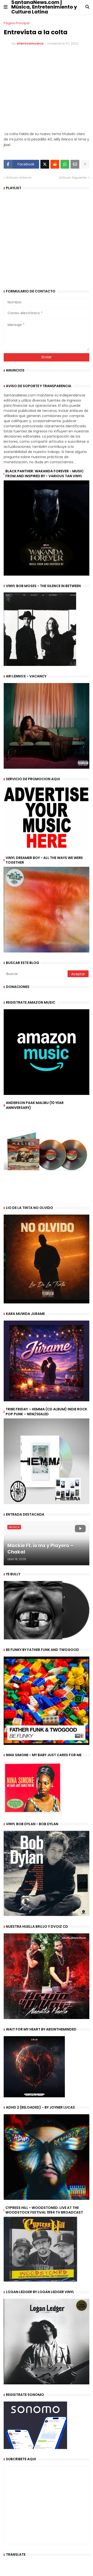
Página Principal (16, 23)
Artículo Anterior (19, 177)
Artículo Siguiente (73, 177)
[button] (5, 7)
